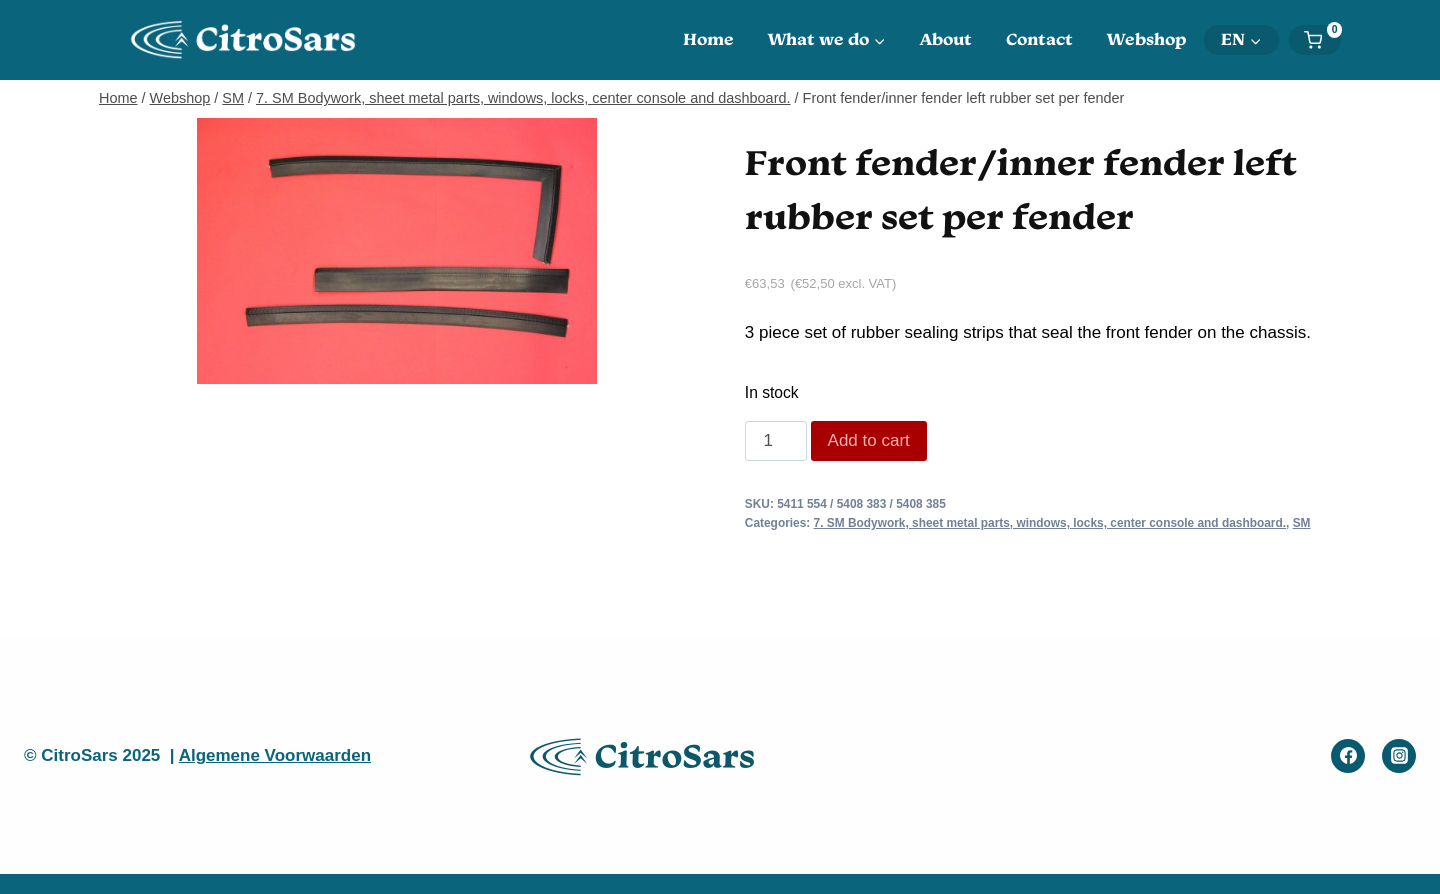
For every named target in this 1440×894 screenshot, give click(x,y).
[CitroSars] (249, 39)
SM (1302, 523)
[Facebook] (1348, 756)
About (946, 39)
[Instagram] (1399, 756)
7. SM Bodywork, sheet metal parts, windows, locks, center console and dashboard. (1050, 523)
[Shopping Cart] (1322, 40)
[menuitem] (1241, 40)
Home (708, 39)
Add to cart (869, 440)
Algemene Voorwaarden (275, 755)
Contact (1039, 39)
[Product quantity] (776, 441)
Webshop (1147, 39)
